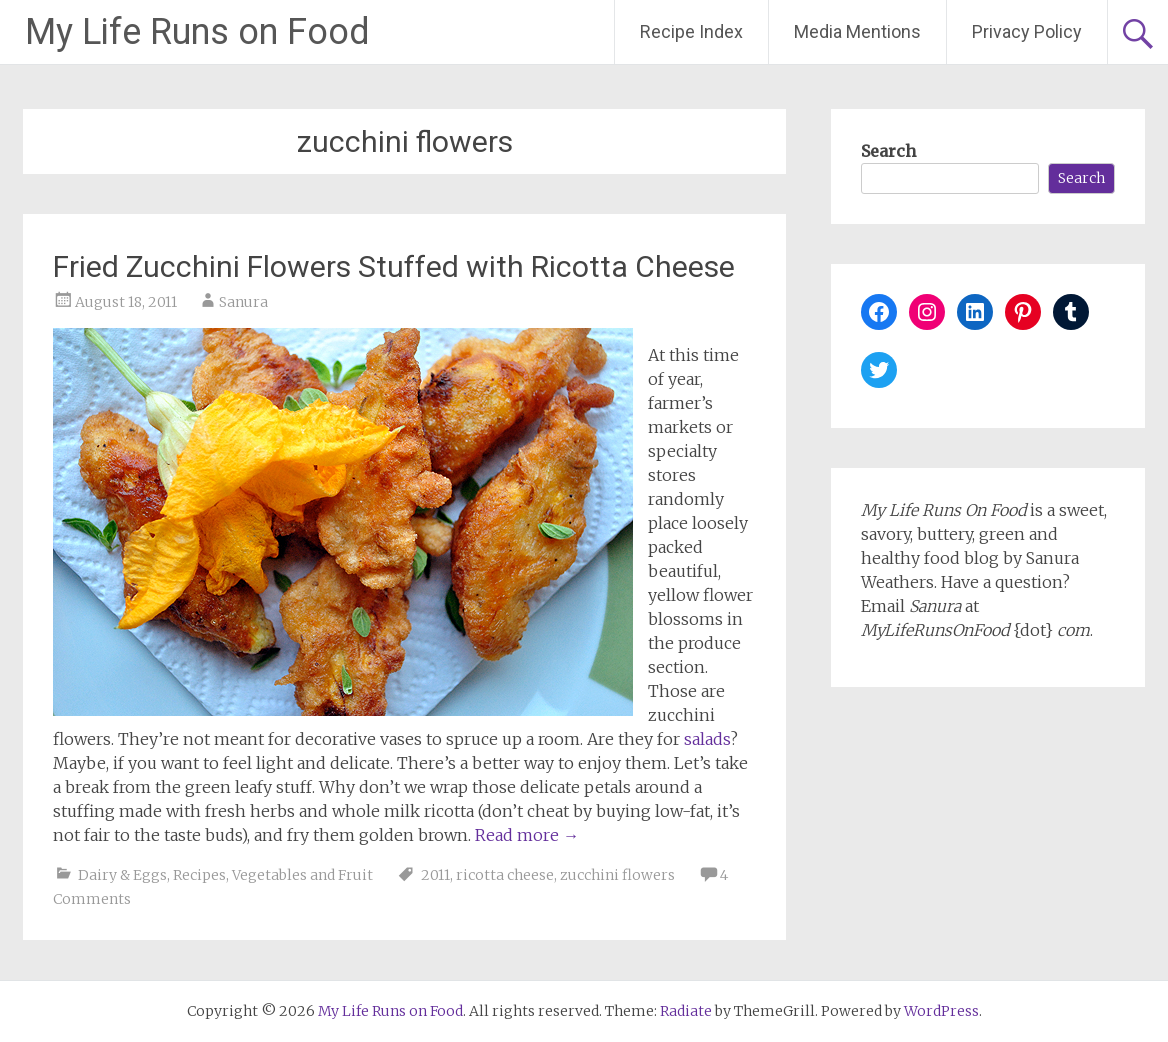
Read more (527, 835)
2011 (435, 875)
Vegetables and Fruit (302, 875)
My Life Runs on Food (197, 32)
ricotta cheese (505, 875)
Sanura (243, 302)
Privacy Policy (1027, 31)
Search (888, 151)
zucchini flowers (617, 875)
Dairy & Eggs (122, 875)
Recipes (199, 875)
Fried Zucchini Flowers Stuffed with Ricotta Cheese (394, 266)
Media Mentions (857, 31)
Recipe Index (691, 31)
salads (707, 739)
